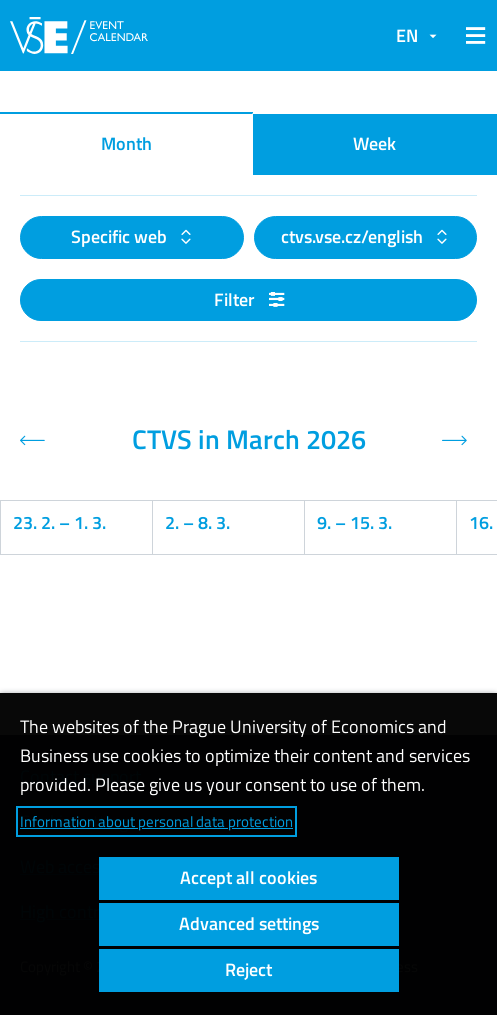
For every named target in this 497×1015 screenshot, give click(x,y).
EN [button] (407, 35)
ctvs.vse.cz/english (354, 236)
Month (126, 143)
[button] (472, 36)
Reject (248, 969)
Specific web (121, 236)
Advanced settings (249, 923)
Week (374, 143)
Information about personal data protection (156, 821)
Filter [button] (249, 299)
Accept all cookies (248, 877)
